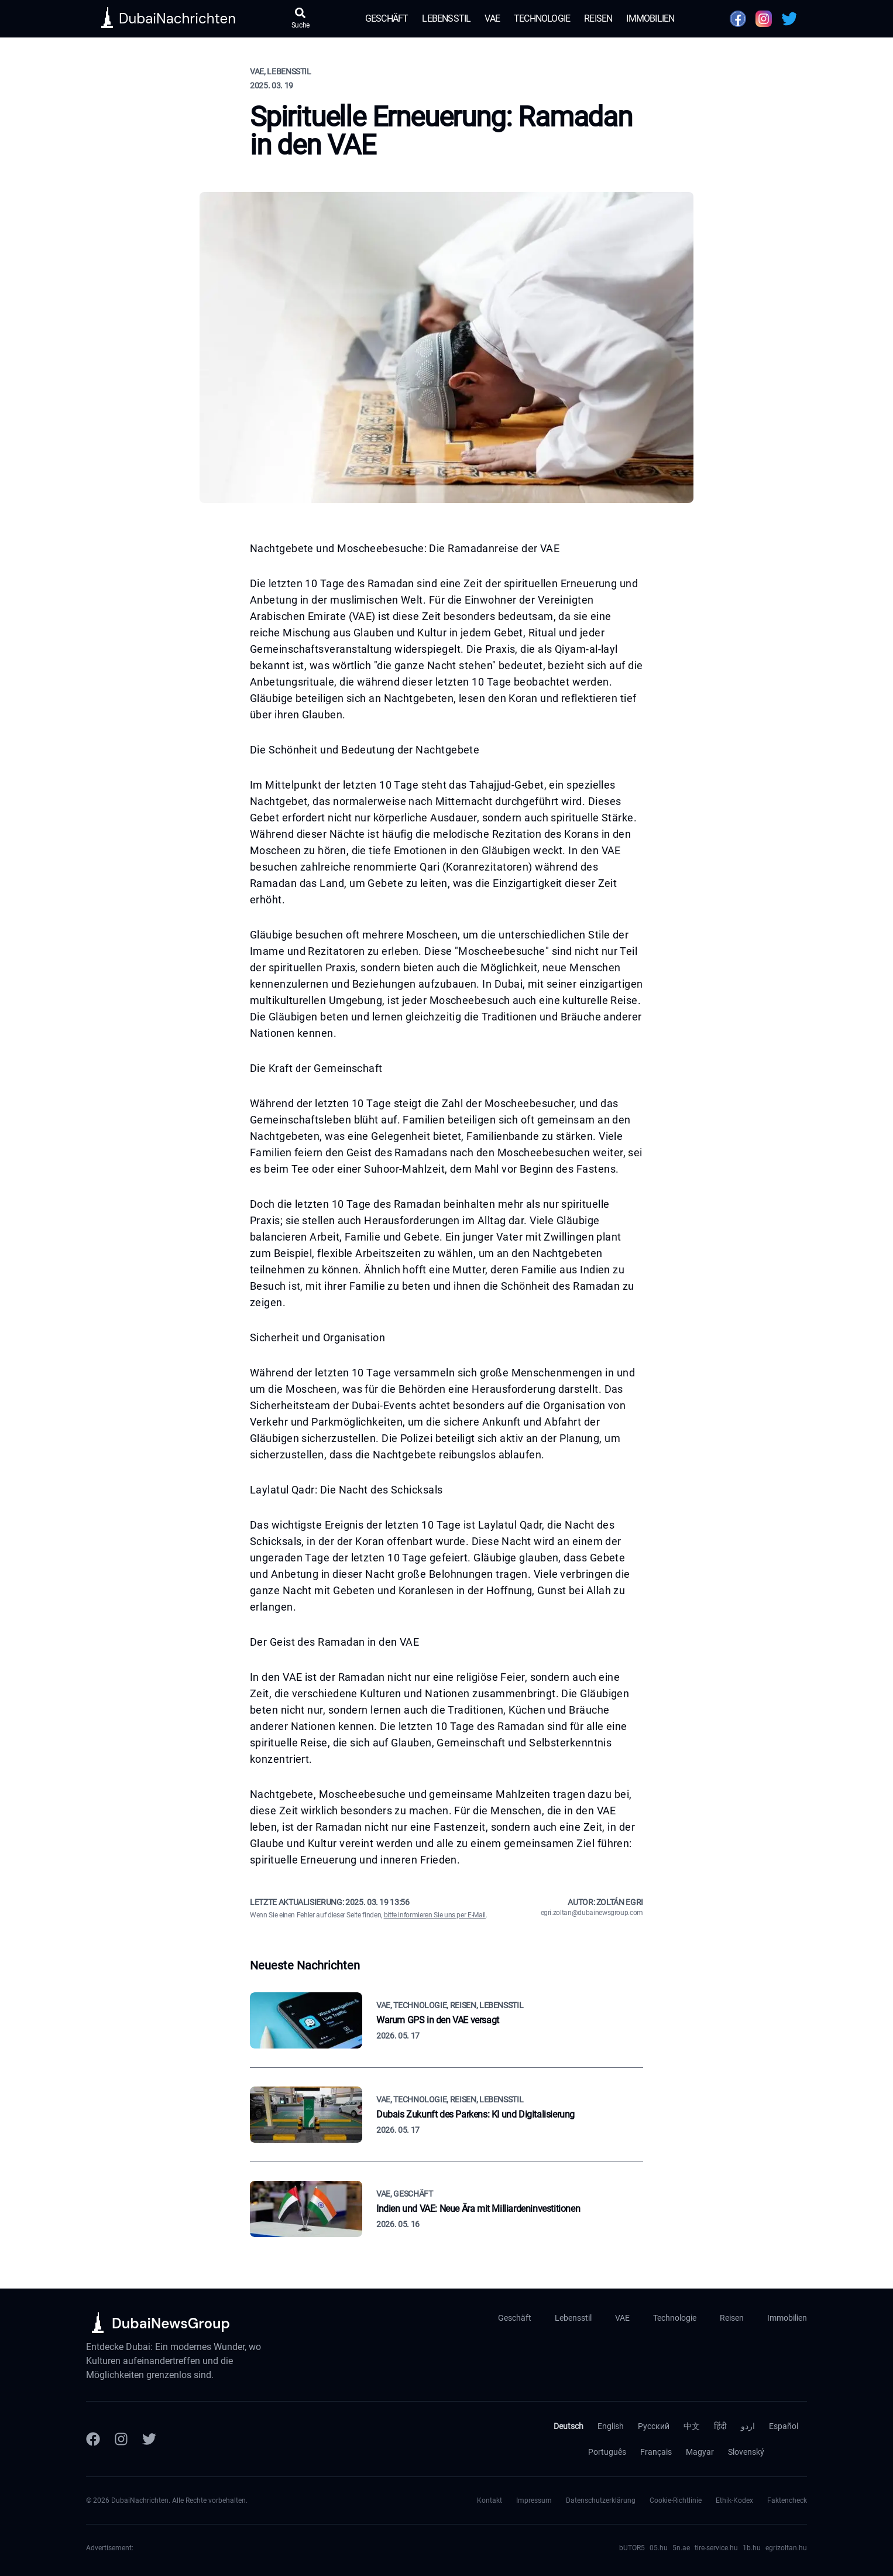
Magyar (700, 2452)
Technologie (542, 18)
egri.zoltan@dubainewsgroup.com (592, 1913)
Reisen (598, 18)
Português (607, 2452)
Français (656, 2452)
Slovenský (746, 2452)
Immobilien (650, 18)
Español (783, 2426)
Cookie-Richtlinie (676, 2500)
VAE (492, 18)
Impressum (534, 2500)
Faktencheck (787, 2500)
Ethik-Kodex (734, 2500)
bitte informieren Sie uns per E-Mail (435, 1915)
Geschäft (386, 18)
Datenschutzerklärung (601, 2500)
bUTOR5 (632, 2548)
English (610, 2426)
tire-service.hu (716, 2548)
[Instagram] (121, 2439)
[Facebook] (93, 2439)
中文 (692, 2426)
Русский (653, 2426)
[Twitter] (149, 2439)
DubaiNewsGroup (171, 2323)
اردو (748, 2426)
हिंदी (720, 2426)
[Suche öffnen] (300, 19)
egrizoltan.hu (786, 2548)
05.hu (659, 2548)
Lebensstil (446, 18)
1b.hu (752, 2548)
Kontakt (489, 2500)
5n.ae (681, 2548)
